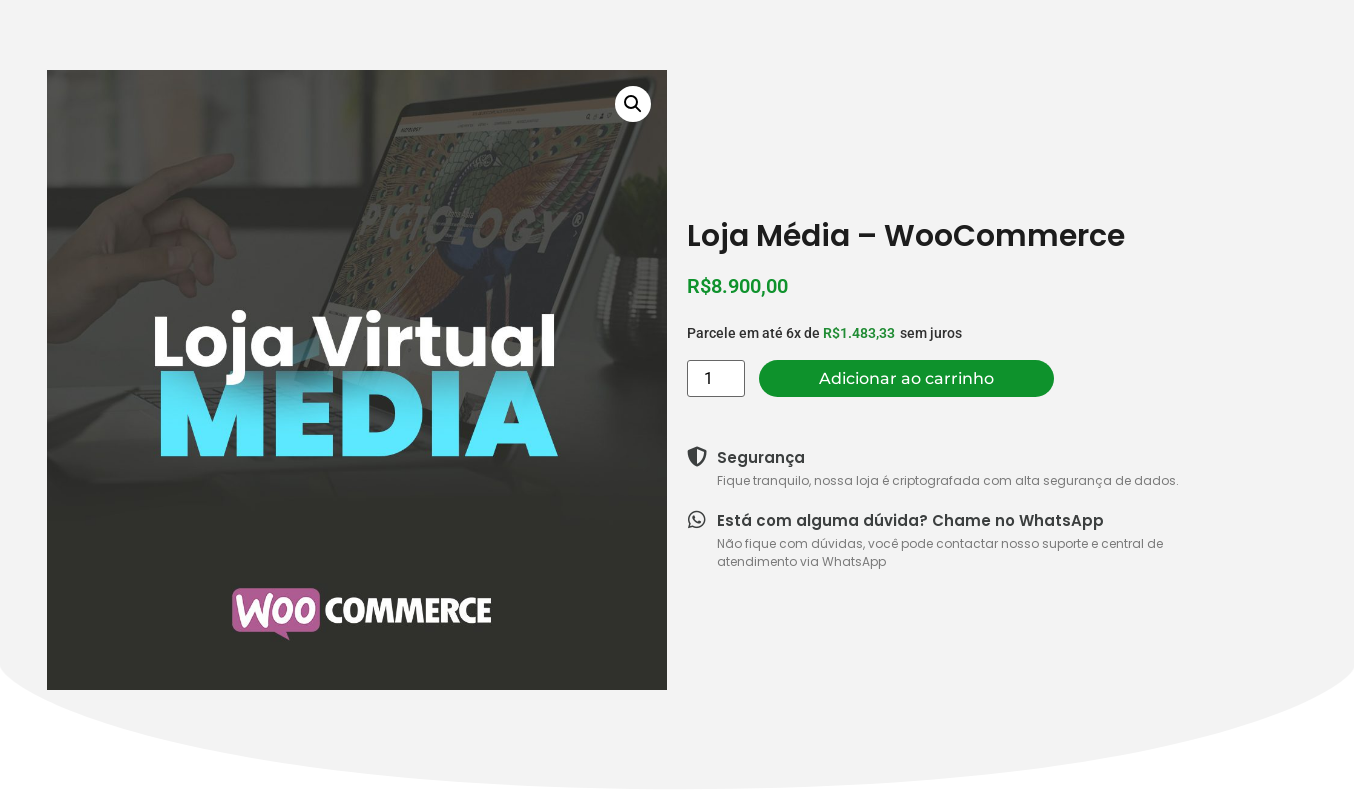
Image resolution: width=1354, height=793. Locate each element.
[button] (633, 104)
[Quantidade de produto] (716, 378)
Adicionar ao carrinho (906, 378)
